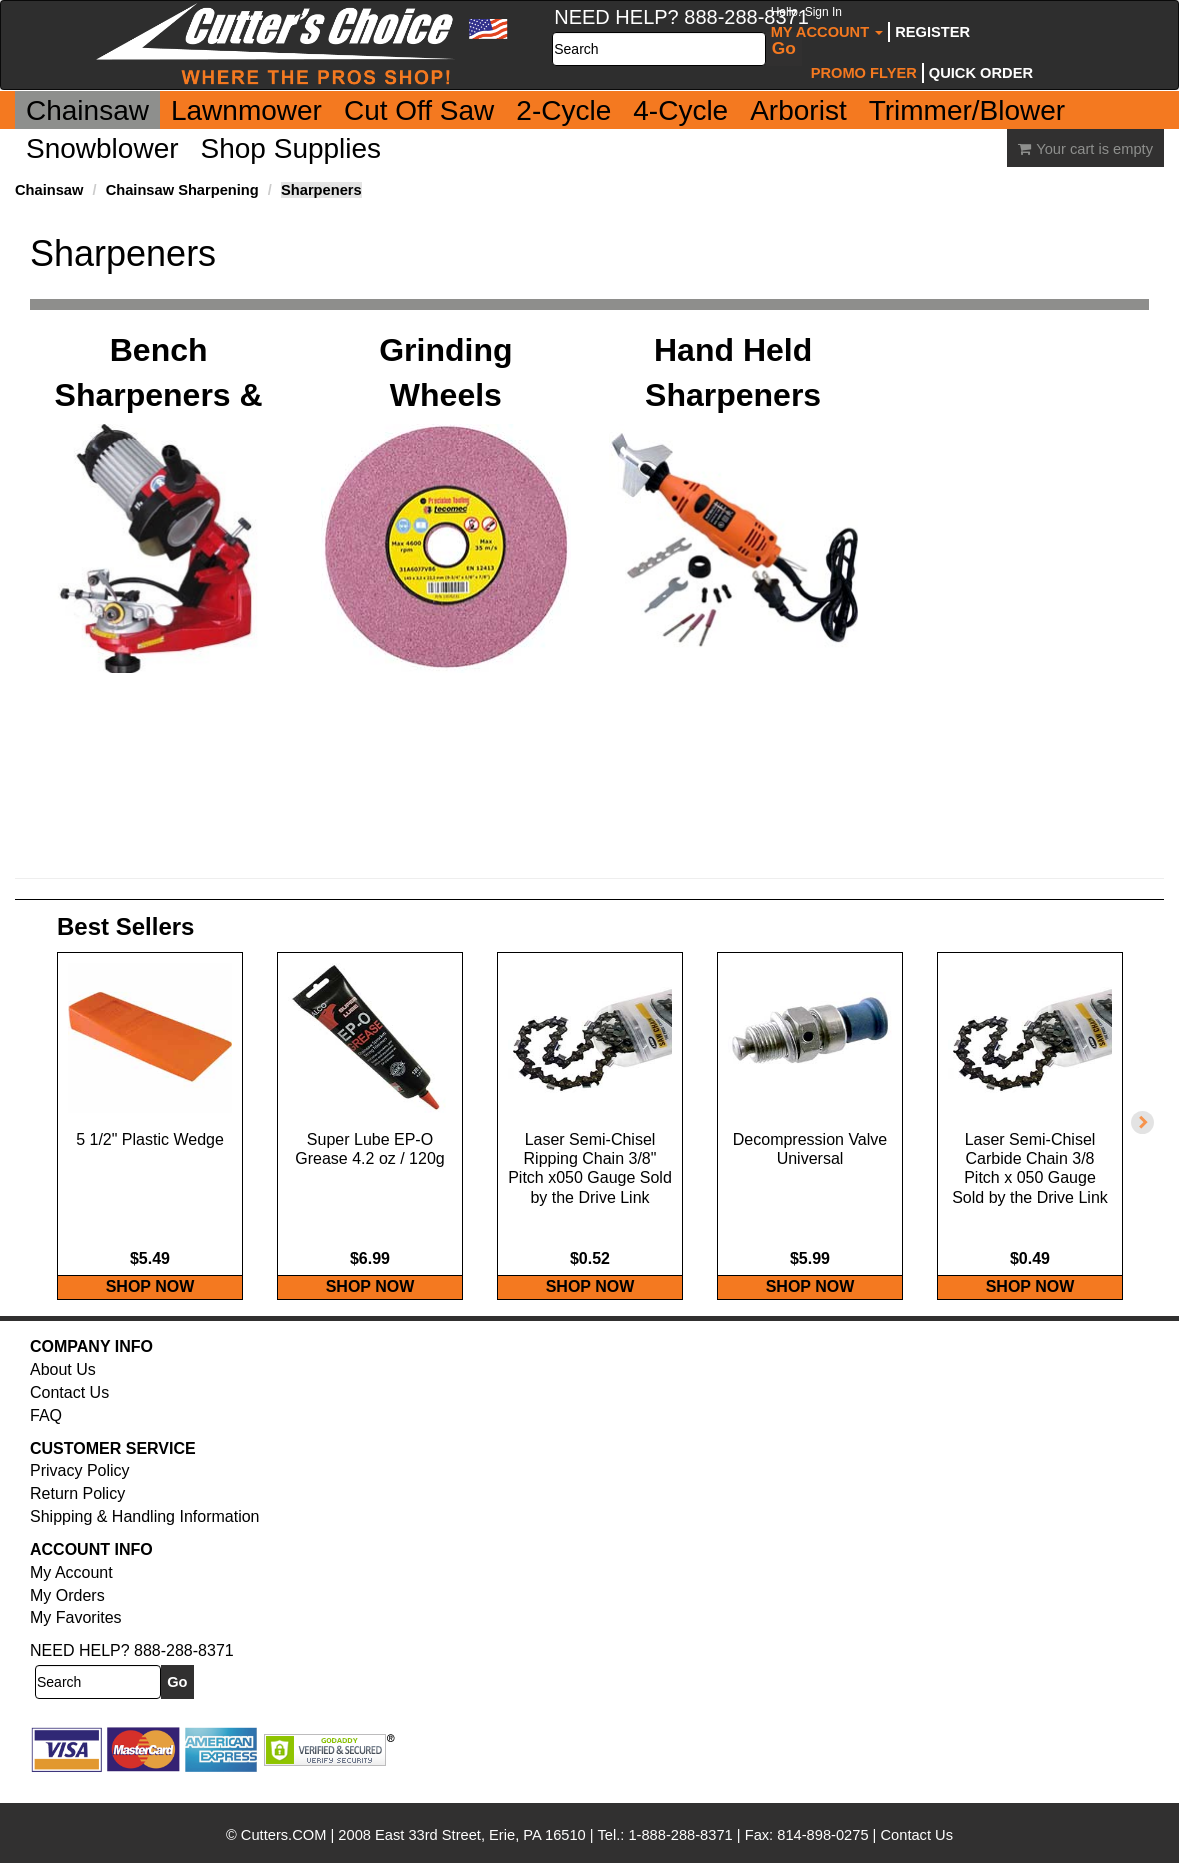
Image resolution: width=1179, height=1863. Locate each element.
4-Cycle (680, 110)
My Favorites (76, 1637)
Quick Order (981, 73)
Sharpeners (321, 190)
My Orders (67, 1614)
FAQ (46, 1435)
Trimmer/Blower (967, 110)
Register (932, 32)
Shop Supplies (291, 148)
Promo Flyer (864, 73)
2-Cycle (563, 110)
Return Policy (77, 1513)
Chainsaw (87, 110)
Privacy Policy (80, 1490)
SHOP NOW (150, 1306)
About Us (63, 1389)
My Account (827, 22)
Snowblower (102, 148)
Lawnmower (246, 110)
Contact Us (69, 1412)
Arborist (798, 110)
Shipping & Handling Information (144, 1536)
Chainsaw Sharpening (182, 190)
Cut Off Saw (419, 110)
